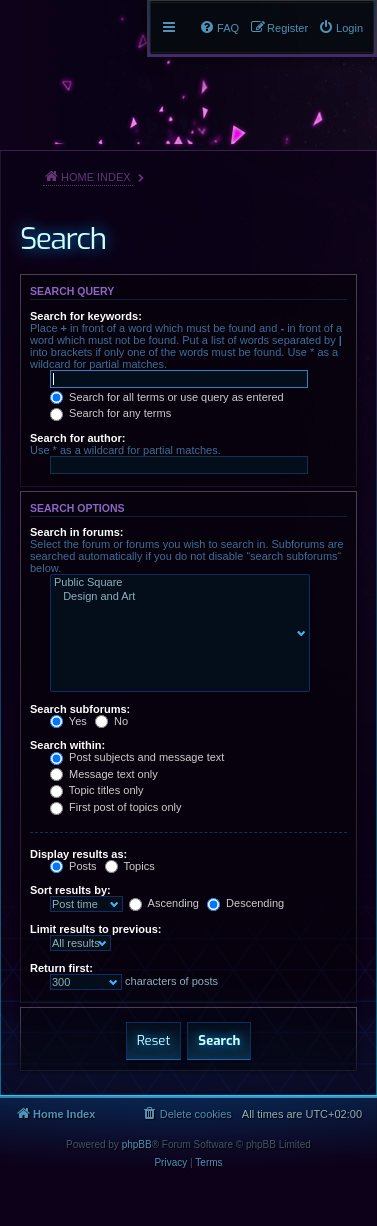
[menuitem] (340, 28)
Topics (130, 866)
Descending (245, 903)
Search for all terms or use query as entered (167, 397)
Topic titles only (96, 790)
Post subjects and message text (137, 757)
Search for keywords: (86, 316)
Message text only (104, 774)
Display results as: (78, 854)
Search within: (67, 745)
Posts (73, 866)
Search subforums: (80, 709)
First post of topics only (116, 807)
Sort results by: (70, 890)
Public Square (175, 583)
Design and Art (175, 597)
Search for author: (77, 438)
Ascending (164, 903)
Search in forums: (77, 532)
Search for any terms (110, 413)
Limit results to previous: (95, 929)
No (111, 721)
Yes (68, 721)
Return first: (61, 968)
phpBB (137, 1144)
